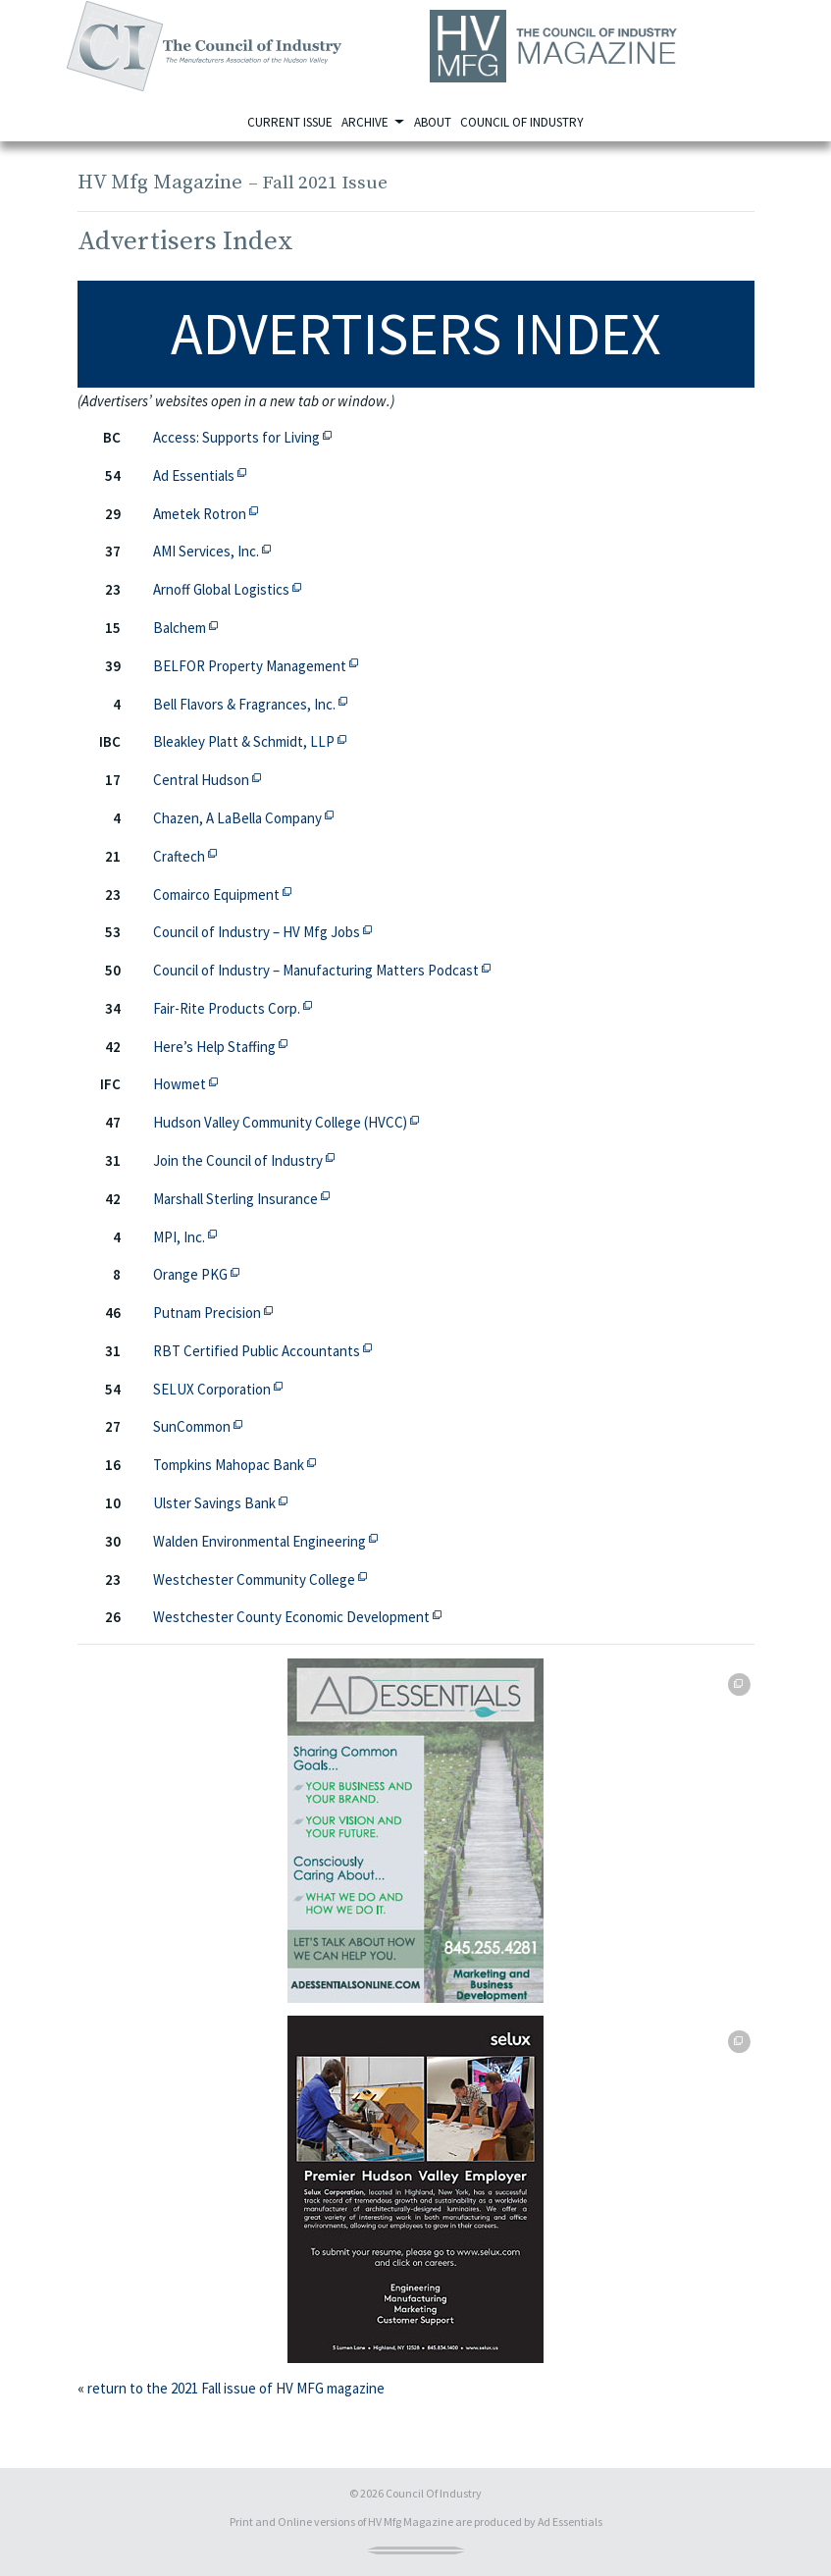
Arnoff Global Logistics (226, 588)
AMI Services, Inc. (211, 550)
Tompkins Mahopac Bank (234, 1463)
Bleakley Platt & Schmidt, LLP (249, 740)
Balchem (185, 626)
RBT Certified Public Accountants (262, 1350)
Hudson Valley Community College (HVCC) (285, 1121)
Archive (366, 122)
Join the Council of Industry (243, 1159)
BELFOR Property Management (255, 665)
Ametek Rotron (205, 512)
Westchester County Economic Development (297, 1615)
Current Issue (290, 122)
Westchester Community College (259, 1578)
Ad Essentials (199, 474)
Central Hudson (206, 778)
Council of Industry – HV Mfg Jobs (262, 930)
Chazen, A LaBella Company (243, 817)
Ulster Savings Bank (219, 1502)
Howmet (185, 1083)
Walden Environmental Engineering (265, 1540)
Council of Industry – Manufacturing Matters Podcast (321, 969)
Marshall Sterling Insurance (241, 1197)
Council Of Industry (434, 2493)
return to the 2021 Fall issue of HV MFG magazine (236, 2388)
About (432, 122)
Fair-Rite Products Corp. (232, 1007)
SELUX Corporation (217, 1388)
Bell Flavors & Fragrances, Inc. (249, 703)
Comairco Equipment (221, 893)
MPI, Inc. (184, 1236)
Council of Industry (522, 122)
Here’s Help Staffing (219, 1045)
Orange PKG (195, 1273)
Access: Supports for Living (242, 436)
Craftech (184, 855)
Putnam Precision (212, 1311)
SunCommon (197, 1425)
